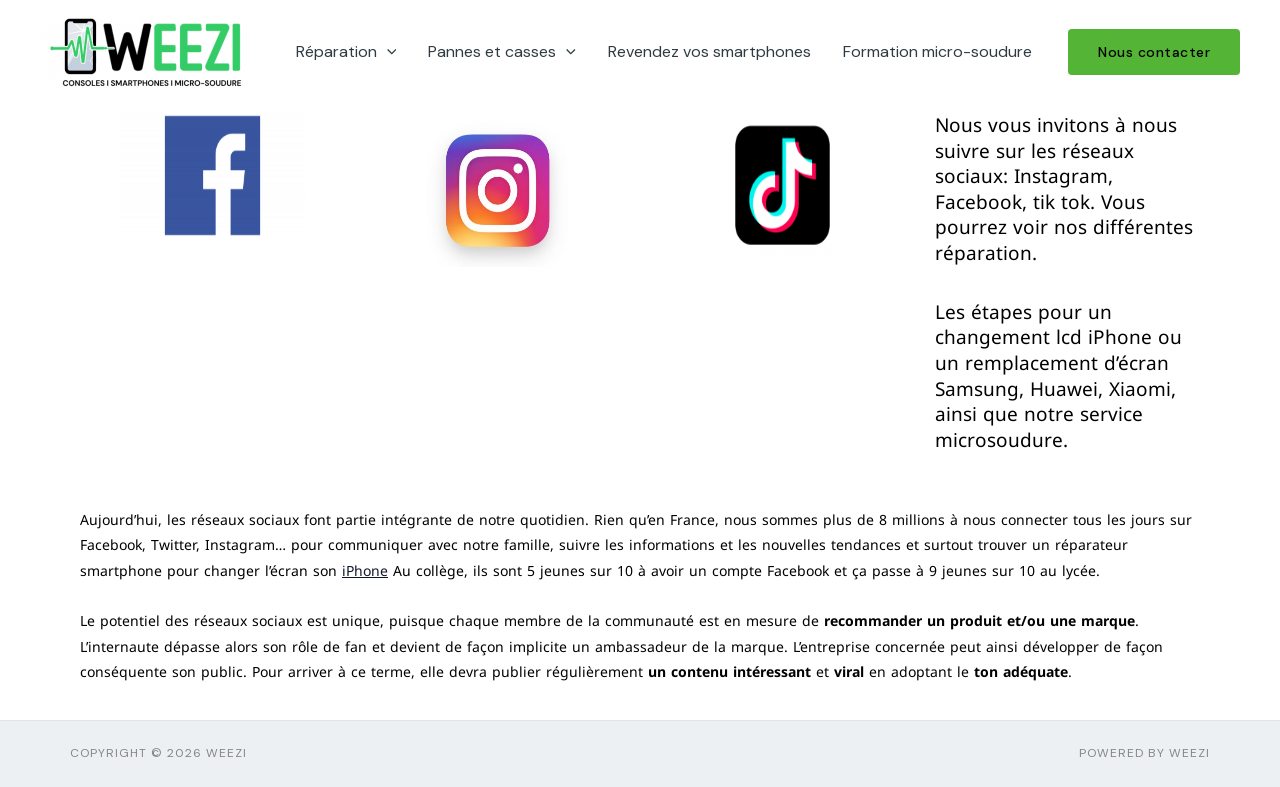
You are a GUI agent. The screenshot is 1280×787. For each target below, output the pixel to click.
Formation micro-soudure (937, 51)
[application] (387, 52)
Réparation (346, 52)
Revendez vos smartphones (709, 51)
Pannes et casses (502, 52)
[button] (1154, 52)
